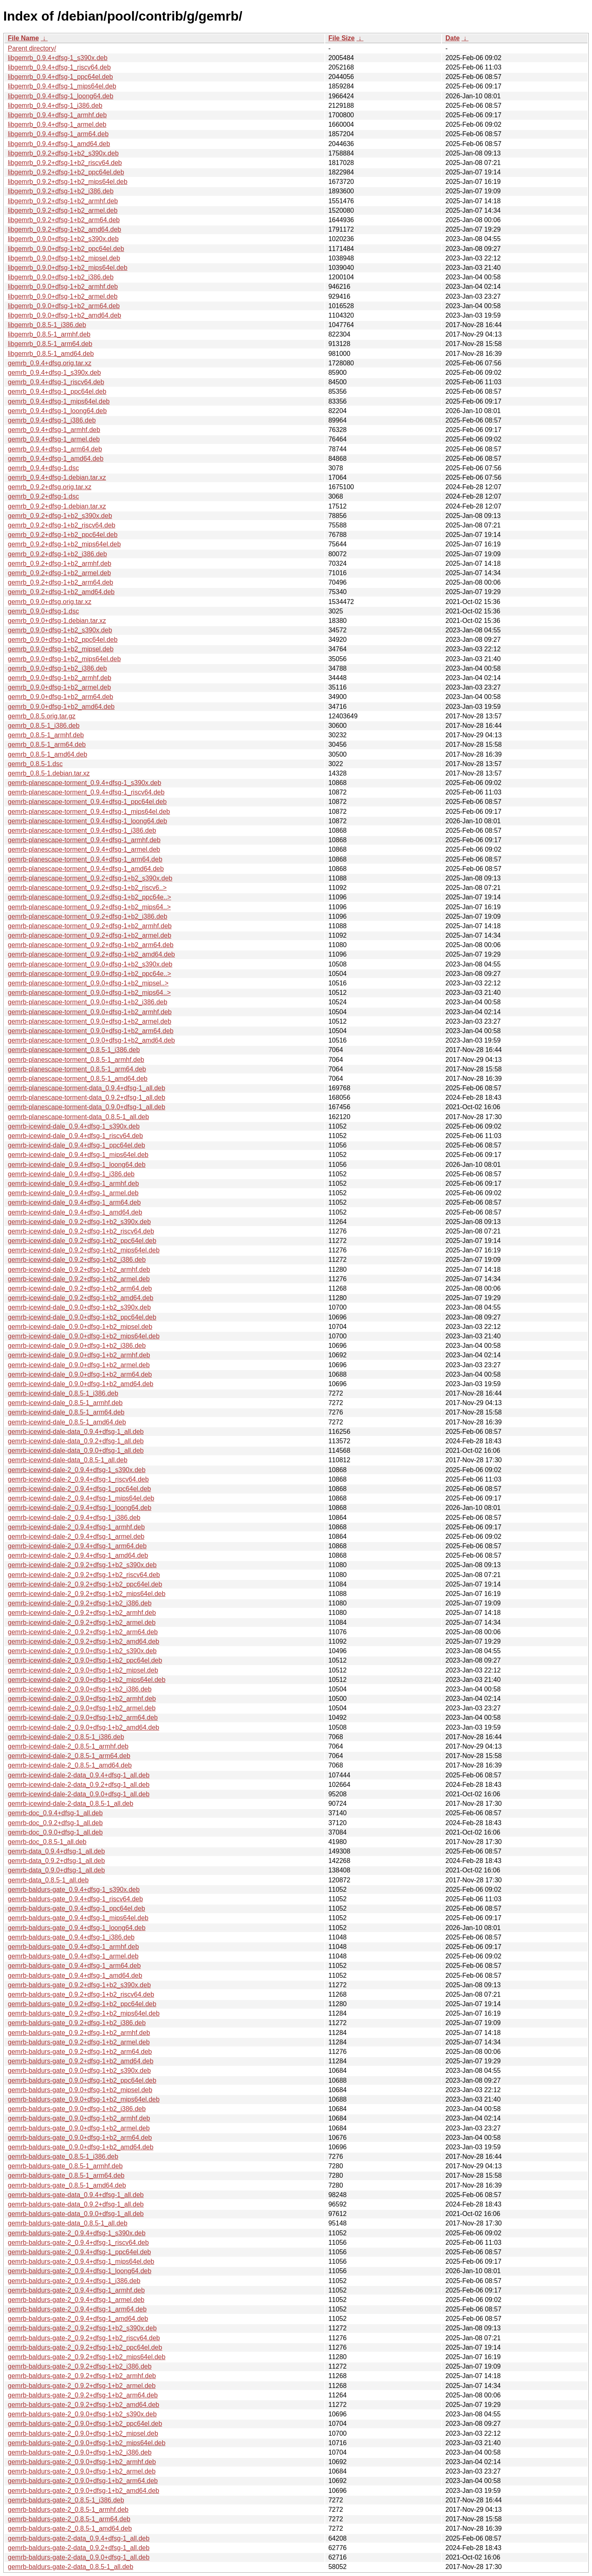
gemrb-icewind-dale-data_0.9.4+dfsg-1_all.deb (75, 1431)
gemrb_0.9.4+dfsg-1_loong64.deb (57, 410)
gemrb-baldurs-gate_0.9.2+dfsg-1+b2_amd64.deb (80, 2061)
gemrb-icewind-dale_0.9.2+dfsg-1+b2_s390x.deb (79, 1221)
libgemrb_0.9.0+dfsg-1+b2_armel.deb (63, 296)
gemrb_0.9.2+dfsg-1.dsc (43, 496)
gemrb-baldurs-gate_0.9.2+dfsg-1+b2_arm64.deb (80, 2051)
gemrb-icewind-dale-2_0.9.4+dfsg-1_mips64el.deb (81, 1498)
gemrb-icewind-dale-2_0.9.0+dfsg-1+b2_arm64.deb (83, 1717)
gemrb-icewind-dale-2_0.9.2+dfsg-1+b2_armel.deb (81, 1622)
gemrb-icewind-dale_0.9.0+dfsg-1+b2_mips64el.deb (84, 1336)
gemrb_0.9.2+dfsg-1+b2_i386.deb (57, 554)
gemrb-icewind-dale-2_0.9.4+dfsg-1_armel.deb (76, 1536)
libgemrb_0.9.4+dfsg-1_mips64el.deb (62, 86)
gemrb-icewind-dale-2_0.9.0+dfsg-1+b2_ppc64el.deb (85, 1660)
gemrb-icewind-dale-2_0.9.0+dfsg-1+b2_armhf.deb (82, 1698)
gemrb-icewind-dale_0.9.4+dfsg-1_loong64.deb (77, 1164)
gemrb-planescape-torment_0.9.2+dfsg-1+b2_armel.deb (89, 935)
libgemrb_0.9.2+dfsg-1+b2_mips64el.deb (67, 181)
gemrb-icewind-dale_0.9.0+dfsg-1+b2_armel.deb (79, 1364)
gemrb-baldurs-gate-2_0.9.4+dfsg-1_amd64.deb (78, 2318)
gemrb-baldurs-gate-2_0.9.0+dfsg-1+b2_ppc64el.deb (85, 2423)
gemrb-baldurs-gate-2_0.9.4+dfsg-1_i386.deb (74, 2280)
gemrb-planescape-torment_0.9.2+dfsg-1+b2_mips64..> (89, 907)
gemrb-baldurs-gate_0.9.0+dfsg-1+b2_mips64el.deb (84, 2099)
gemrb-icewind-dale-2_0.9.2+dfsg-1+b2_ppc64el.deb (85, 1584)
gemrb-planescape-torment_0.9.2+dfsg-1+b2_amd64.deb (91, 954)
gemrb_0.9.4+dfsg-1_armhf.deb (54, 429)
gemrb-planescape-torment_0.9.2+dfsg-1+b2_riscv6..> (87, 887)
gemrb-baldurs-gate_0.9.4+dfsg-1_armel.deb (73, 1956)
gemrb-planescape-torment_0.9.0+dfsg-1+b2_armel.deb (89, 1021)
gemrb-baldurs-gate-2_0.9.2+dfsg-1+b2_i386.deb (80, 2366)
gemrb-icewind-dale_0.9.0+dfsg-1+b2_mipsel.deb (80, 1326)
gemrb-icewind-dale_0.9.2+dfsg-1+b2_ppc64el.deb (82, 1240)
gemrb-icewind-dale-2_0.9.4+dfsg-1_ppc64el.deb (79, 1488)
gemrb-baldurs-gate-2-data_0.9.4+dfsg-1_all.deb (79, 2538)
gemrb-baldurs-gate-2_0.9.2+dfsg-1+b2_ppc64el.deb (85, 2347)
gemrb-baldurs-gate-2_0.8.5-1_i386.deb (66, 2500)
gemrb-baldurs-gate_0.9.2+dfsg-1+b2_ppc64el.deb (82, 2003)
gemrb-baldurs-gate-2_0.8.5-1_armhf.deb (68, 2509)
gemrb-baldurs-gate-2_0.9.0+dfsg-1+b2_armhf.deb (82, 2461)
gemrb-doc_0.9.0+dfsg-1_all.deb (55, 1832)
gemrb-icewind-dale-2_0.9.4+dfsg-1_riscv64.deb (78, 1479)
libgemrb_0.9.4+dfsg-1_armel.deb (57, 124)
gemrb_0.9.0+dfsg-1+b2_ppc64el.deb (63, 639)
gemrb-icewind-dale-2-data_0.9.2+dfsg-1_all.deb (79, 1784)
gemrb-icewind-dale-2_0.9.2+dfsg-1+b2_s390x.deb (82, 1564)
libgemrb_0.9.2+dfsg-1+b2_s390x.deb (63, 153)
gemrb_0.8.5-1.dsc (35, 763)
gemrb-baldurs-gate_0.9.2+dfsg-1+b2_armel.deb (79, 2042)
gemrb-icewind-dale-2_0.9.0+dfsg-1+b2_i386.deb (80, 1689)
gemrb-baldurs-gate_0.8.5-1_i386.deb (63, 2156)
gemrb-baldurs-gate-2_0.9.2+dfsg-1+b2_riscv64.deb (84, 2337)
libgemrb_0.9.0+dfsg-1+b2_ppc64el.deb (66, 248)
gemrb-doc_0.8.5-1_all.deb (47, 1841)
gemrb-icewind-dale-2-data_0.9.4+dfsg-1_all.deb (79, 1775)
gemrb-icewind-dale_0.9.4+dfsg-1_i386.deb (71, 1174)
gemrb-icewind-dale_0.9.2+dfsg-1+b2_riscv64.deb (81, 1231)
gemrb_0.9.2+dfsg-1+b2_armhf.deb (59, 563)
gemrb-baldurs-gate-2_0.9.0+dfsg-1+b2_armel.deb (81, 2471)
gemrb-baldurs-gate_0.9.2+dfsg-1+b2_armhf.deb (79, 2032)
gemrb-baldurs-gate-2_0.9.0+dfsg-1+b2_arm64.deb (83, 2480)
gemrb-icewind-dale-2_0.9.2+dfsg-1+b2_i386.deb (80, 1603)
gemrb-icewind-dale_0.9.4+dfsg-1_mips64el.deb (78, 1154)
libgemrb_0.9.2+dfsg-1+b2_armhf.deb (63, 200)
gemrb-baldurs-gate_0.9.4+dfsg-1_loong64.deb (77, 1927)
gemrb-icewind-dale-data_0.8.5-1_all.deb (67, 1459)
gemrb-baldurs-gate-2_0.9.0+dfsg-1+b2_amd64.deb (83, 2490)
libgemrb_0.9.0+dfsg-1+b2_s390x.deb (63, 238)
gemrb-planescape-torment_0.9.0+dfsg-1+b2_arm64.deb (90, 1030)
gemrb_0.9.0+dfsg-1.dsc (43, 611)
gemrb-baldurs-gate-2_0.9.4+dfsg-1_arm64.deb (77, 2309)
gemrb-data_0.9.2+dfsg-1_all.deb (56, 1860)
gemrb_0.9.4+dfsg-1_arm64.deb (55, 449)
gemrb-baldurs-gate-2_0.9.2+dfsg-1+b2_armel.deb (81, 2385)
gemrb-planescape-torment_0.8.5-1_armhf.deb (76, 1059)
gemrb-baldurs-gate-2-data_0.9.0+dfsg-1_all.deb (79, 2557)
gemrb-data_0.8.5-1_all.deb (48, 1880)
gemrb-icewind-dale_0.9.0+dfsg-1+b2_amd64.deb (80, 1383)
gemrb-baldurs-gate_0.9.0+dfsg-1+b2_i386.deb (77, 2108)
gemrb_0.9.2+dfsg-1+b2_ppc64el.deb (63, 534)
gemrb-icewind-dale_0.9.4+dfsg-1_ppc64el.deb (76, 1145)
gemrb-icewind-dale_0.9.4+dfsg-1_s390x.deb (74, 1126)
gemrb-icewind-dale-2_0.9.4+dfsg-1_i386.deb (74, 1517)
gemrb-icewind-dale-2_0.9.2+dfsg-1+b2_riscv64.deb (84, 1574)
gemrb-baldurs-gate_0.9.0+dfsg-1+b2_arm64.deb (80, 2137)
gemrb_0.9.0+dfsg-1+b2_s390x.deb (60, 630)
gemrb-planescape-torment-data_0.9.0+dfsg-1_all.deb (86, 1106)
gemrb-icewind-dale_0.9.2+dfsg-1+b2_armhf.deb (79, 1269)
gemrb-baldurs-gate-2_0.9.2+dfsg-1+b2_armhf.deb (82, 2375)
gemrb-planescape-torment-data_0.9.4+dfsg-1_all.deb (86, 1088)
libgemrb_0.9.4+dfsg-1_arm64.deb (58, 133)
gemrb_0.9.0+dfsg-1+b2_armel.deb (59, 687)
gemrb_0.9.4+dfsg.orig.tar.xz (49, 363)
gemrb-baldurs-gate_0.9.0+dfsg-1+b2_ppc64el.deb (82, 2080)
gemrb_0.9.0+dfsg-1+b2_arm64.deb (60, 696)
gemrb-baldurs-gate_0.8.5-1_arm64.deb (66, 2175)
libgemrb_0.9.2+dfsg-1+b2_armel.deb (63, 210)
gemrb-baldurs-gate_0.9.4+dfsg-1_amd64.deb (75, 1975)
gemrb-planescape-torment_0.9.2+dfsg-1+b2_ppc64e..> (89, 897)
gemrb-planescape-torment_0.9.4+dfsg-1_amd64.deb (86, 868)
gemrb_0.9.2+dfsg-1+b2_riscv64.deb (62, 525)
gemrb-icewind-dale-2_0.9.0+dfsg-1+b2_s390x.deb (82, 1650)
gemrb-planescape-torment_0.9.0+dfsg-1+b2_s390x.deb (90, 964)
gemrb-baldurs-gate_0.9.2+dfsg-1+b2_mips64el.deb (84, 2013)
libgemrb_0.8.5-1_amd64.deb (51, 353)
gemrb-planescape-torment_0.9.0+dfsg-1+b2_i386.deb (87, 1002)
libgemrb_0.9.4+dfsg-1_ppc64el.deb (60, 76)
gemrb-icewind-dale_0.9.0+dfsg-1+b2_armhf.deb (79, 1355)
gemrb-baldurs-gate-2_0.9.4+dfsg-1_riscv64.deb (78, 2242)
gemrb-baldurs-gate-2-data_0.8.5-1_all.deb (70, 2566)
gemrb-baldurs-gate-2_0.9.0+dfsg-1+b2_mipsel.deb (83, 2433)
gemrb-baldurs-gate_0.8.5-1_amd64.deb (67, 2185)
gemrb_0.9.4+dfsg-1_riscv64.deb (56, 382)
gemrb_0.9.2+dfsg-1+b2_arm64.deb (60, 582)
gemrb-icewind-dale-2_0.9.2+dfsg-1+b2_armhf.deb (82, 1612)
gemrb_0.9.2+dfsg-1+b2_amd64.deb (61, 591)
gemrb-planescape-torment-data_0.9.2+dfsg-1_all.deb (86, 1097)
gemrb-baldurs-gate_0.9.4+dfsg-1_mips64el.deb (78, 1917)
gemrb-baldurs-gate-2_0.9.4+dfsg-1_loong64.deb (79, 2270)
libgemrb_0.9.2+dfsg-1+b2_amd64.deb (64, 229)
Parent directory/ (32, 48)
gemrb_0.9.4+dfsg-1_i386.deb (52, 420)
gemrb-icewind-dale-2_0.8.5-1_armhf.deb (68, 1746)
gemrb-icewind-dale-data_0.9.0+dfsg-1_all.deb (75, 1450)
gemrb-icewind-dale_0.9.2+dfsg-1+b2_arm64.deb (80, 1288)
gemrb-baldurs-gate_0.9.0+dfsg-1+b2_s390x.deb (79, 2070)
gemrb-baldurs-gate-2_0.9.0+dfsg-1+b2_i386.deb (80, 2452)
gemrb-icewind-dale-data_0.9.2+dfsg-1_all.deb (75, 1441)
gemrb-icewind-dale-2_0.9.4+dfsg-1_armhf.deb (76, 1527)
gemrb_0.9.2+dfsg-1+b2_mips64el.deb (64, 544)
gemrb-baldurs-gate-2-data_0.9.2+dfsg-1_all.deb (79, 2547)
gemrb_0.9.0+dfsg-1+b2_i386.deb (57, 668)
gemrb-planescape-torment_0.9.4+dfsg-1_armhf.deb (84, 839)
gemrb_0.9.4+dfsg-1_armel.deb (54, 439)
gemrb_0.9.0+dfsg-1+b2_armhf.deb (59, 677)
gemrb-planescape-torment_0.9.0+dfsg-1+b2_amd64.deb (91, 1040)
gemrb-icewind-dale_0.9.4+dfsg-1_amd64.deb (75, 1212)
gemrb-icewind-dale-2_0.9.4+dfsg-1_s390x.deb (77, 1469)
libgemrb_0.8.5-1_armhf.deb (49, 334)
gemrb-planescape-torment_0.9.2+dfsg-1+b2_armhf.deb (89, 925)
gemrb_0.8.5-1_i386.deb (43, 725)
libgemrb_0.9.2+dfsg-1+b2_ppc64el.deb (66, 172)
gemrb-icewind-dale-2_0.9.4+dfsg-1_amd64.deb (78, 1555)
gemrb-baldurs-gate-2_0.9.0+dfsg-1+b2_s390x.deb (82, 2414)
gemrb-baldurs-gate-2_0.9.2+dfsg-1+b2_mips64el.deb (86, 2356)
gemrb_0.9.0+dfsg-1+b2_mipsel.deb (60, 649)
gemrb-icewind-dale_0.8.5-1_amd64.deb (67, 1422)
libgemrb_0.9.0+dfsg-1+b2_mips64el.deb (67, 267)
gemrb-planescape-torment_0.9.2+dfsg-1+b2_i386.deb (87, 916)
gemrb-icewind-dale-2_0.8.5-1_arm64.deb (69, 1755)
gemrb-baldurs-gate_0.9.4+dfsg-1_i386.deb (71, 1937)
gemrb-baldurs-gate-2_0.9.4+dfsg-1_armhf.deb (76, 2290)
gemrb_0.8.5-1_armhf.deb (46, 735)
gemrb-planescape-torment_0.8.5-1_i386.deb (74, 1049)
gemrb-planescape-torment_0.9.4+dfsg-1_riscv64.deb (86, 792)
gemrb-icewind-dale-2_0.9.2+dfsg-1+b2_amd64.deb (83, 1641)
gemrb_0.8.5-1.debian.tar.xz (49, 773)
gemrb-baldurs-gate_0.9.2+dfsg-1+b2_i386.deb (77, 2022)
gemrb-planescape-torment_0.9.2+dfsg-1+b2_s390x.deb (90, 878)
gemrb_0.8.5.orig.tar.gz (42, 716)
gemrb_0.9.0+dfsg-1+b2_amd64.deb (61, 706)
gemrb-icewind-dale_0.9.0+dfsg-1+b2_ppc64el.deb (82, 1317)
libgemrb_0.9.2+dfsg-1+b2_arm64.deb (64, 219)
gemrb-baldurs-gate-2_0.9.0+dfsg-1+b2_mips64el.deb (86, 2442)
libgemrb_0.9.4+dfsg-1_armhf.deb (57, 114)
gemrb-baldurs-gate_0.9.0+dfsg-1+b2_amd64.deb (80, 2147)
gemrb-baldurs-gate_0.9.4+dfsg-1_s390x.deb (74, 1889)
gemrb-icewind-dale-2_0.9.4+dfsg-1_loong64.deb (79, 1507)
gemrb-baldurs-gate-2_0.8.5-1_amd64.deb (70, 2528)
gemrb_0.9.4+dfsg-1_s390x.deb (54, 372)
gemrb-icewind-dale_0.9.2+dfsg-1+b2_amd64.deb (80, 1297)
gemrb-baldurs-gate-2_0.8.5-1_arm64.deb (69, 2519)
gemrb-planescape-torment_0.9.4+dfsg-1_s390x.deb (84, 782)
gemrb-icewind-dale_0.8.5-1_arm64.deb (66, 1412)
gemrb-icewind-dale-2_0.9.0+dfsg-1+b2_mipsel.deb (83, 1670)
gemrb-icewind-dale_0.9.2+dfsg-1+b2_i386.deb (77, 1259)
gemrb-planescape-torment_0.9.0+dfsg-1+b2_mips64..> (89, 992)
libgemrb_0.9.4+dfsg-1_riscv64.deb (59, 67)
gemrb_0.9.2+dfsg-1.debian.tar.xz (57, 506)
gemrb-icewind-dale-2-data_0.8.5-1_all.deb (70, 1803)
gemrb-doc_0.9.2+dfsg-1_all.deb (55, 1822)
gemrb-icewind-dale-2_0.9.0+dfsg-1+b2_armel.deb (81, 1708)
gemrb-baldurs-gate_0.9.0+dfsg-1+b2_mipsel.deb (80, 2089)
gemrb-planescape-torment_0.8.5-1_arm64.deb (77, 1069)
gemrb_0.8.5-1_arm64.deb (47, 744)
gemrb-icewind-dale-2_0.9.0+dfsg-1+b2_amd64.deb (83, 1727)
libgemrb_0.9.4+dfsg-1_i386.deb (55, 105)
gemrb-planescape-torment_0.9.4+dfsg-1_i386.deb (82, 830)
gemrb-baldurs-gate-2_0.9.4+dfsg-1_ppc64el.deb (79, 2251)
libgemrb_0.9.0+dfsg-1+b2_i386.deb (60, 277)
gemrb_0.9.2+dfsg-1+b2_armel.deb (59, 572)
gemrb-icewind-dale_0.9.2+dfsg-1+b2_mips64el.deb (84, 1250)
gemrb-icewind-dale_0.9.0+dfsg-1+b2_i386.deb (77, 1345)
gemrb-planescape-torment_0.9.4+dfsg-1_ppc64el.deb (87, 801)
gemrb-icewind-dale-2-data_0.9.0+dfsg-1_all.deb (79, 1794)
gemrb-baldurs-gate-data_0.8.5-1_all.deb (67, 2223)
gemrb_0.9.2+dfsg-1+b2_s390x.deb (60, 515)
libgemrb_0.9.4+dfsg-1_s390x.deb (57, 57)
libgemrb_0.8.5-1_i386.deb (47, 324)
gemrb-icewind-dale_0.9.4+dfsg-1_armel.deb (73, 1192)
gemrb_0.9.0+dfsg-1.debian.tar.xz (57, 620)
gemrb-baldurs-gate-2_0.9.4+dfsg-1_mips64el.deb (81, 2261)
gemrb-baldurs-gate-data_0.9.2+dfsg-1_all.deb (75, 2204)
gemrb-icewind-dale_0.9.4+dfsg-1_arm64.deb (74, 1202)
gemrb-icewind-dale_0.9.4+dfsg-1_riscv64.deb (75, 1135)
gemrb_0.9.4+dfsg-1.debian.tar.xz (57, 477)
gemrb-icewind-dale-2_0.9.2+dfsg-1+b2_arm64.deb (83, 1631)
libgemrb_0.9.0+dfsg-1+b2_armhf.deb (63, 286)
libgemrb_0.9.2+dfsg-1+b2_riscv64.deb (65, 162)
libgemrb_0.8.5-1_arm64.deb (50, 343)
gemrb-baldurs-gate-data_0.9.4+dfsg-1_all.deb (75, 2194)
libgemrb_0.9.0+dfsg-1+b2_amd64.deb (64, 315)
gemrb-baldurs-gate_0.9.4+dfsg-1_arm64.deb (74, 1965)
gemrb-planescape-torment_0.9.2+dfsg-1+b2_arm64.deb (90, 944)
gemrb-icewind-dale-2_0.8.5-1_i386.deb (66, 1736)
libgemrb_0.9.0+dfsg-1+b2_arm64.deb (64, 305)
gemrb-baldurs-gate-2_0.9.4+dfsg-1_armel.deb (76, 2299)
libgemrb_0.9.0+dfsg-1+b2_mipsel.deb (64, 258)
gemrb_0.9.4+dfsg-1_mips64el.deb (59, 401)
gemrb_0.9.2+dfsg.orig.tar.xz (49, 486)
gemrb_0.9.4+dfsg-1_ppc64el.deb (57, 391)
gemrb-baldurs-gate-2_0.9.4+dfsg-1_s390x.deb (77, 2233)
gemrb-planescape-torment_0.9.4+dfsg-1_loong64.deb (87, 821)
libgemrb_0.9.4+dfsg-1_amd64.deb (59, 143)
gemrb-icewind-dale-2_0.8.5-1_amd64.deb (70, 1765)
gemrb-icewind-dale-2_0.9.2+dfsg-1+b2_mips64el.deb (86, 1593)
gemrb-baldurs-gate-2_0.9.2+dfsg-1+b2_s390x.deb (82, 2328)
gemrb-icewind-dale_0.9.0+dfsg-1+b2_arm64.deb (80, 1374)
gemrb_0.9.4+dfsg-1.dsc (43, 468)
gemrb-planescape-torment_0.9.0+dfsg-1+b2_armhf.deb (89, 1011)
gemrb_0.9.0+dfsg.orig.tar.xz (49, 601)
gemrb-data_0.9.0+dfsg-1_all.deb (56, 1870)
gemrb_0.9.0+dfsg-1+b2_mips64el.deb (64, 658)
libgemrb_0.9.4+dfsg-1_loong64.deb (60, 96)
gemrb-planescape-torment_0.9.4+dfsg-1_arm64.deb (85, 859)
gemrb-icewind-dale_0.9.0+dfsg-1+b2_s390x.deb (79, 1307)
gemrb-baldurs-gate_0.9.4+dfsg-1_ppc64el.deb (76, 1908)
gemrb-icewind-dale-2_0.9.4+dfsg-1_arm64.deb (77, 1545)
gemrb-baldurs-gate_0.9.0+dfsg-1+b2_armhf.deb (79, 2118)
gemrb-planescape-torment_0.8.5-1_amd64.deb (78, 1078)
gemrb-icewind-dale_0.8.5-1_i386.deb (63, 1393)
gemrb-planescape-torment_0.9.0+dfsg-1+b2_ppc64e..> (89, 973)
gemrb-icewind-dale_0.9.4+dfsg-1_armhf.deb (73, 1183)
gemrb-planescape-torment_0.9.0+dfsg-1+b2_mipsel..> (88, 983)
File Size (341, 38)
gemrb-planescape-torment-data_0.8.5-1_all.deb (78, 1116)
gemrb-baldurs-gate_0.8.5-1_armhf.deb (65, 2166)
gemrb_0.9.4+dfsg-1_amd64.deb (56, 458)
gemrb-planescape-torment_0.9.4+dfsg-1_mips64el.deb (89, 811)
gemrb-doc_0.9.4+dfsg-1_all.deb (55, 1812)
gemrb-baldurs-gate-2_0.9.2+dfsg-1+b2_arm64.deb (83, 2395)
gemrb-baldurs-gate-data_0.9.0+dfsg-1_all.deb (75, 2213)
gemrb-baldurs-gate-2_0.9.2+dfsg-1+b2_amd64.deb (83, 2404)
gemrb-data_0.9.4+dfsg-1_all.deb (56, 1851)
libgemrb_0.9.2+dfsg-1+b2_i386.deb (60, 191)
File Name (23, 38)
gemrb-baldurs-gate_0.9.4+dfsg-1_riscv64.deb (75, 1898)
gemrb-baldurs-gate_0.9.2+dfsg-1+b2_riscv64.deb (81, 1994)
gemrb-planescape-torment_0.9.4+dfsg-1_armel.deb (84, 849)
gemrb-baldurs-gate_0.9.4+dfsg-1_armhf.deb (73, 1946)
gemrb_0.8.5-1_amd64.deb (47, 754)
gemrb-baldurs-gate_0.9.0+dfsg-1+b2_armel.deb (79, 2128)
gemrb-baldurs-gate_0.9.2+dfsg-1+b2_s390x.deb (79, 1984)
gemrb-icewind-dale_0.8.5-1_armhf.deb (65, 1402)
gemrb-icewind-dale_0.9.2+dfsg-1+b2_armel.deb (79, 1278)
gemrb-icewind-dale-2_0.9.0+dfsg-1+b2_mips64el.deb (86, 1679)
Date (452, 38)
